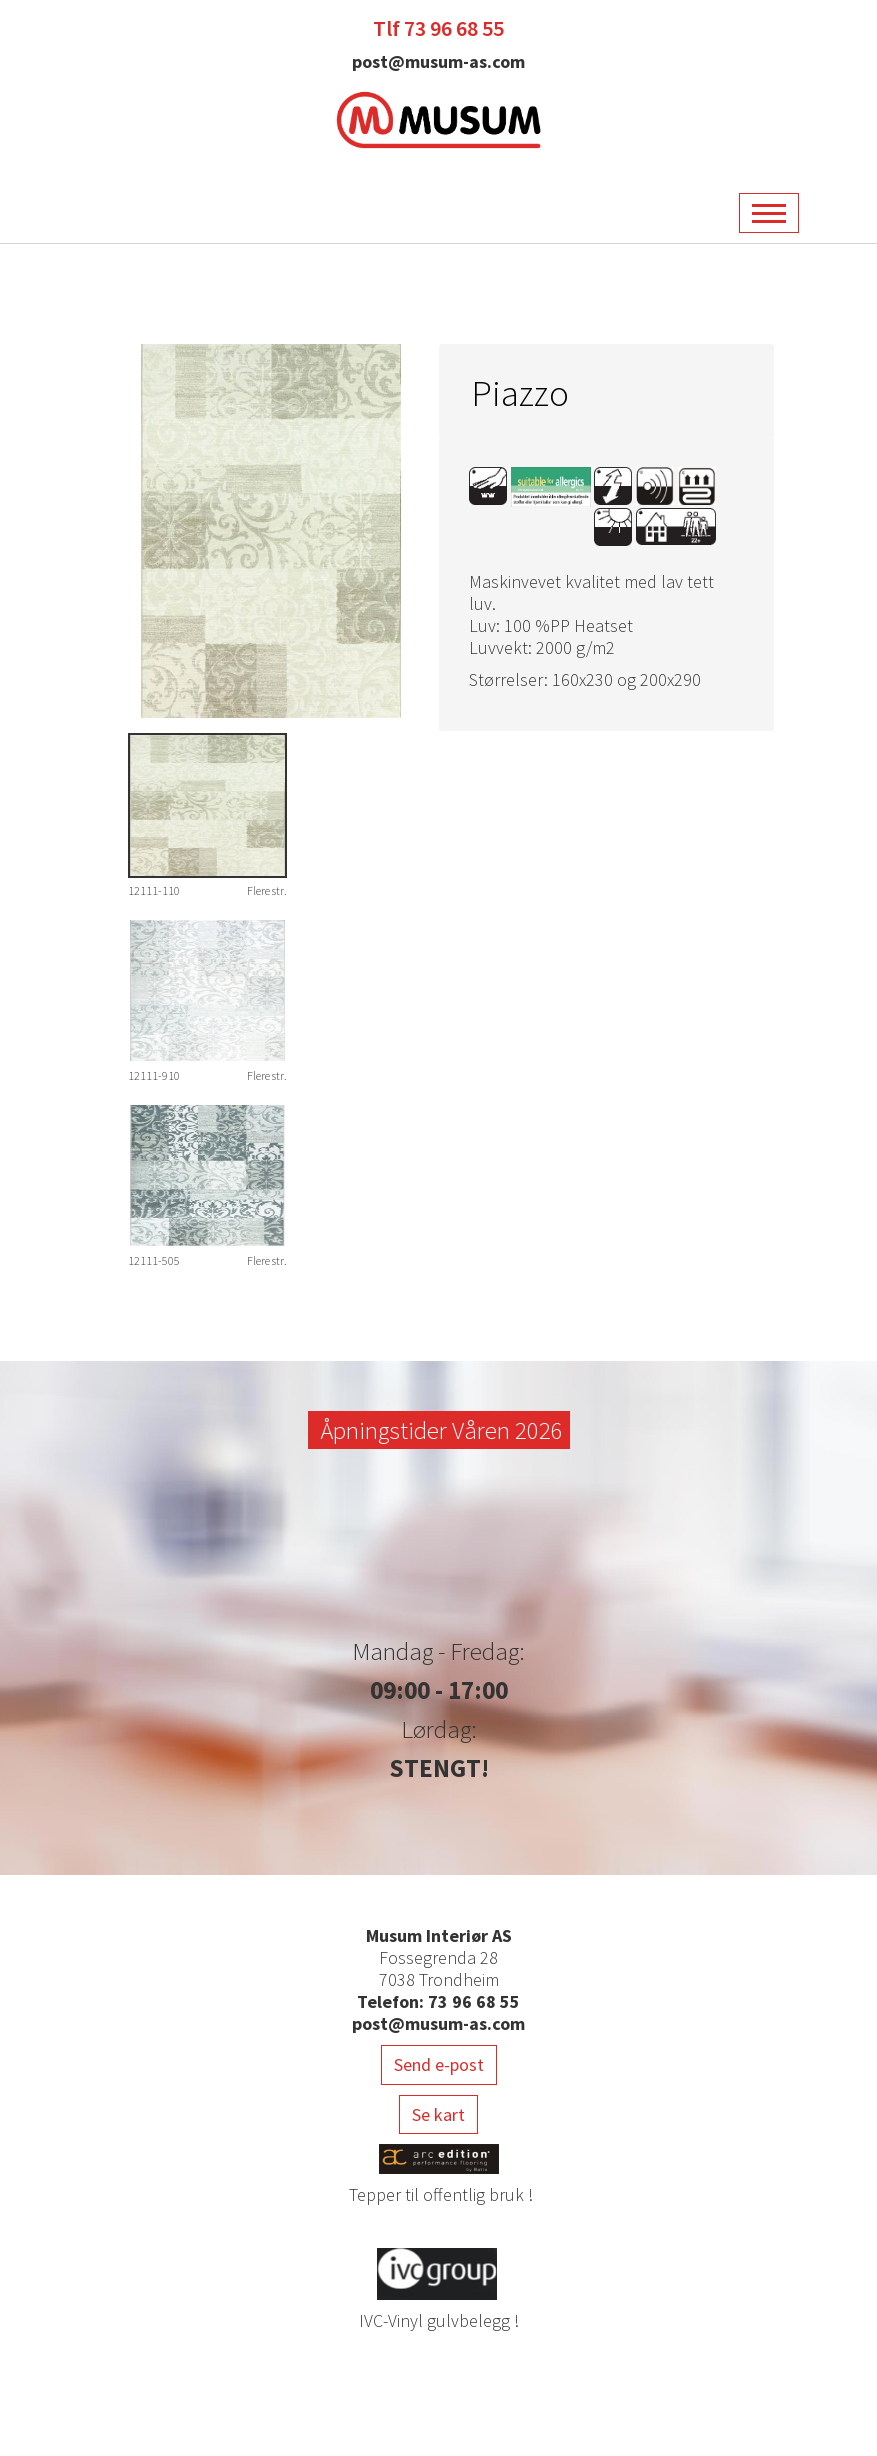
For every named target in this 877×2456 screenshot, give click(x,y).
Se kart (438, 2114)
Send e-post (439, 2064)
